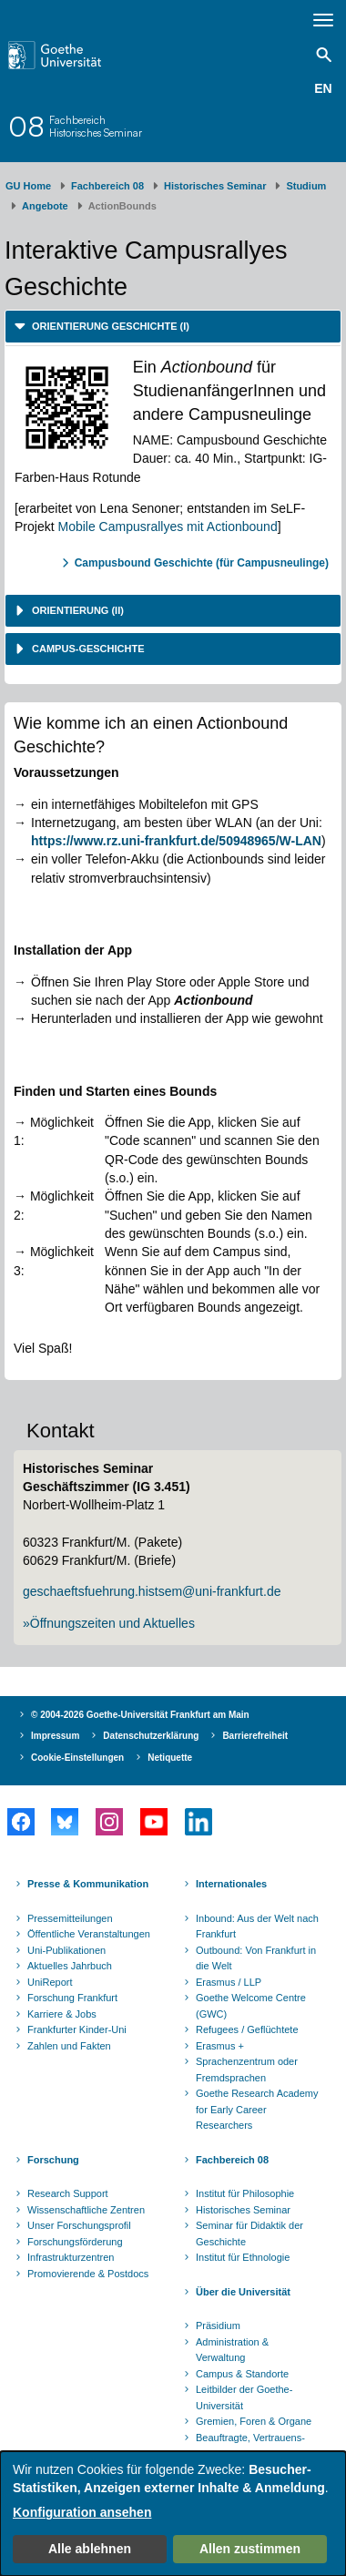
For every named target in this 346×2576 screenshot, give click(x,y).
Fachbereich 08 (107, 185)
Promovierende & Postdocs (87, 2273)
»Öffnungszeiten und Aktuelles (109, 1623)
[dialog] (173, 2513)
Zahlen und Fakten (69, 2045)
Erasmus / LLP (228, 1982)
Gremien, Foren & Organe (253, 2421)
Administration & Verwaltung (232, 2350)
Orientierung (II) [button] (76, 610)
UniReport (50, 1982)
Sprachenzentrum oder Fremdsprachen (247, 2069)
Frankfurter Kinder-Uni (77, 2029)
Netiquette (170, 1758)
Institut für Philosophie (245, 2193)
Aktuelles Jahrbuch (69, 1965)
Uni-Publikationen (66, 1950)
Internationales (231, 1883)
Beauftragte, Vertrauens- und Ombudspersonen (250, 2445)
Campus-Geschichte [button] (87, 648)
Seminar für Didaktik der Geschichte (249, 2233)
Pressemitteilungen (70, 1918)
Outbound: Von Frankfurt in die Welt (256, 1958)
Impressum (55, 1736)
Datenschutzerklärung (150, 1736)
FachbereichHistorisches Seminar (95, 126)
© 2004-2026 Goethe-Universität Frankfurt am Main (140, 1715)
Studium (306, 185)
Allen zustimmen (249, 2548)
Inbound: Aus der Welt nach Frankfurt (257, 1926)
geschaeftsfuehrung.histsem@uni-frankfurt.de (151, 1591)
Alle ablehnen (89, 2548)
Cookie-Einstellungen (77, 1758)
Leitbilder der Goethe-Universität (244, 2397)
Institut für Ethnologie (243, 2257)
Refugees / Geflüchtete (247, 2029)
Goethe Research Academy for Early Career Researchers (257, 2109)
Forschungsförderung (75, 2241)
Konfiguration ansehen (82, 2512)
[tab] (173, 326)
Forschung (53, 2159)
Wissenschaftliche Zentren (86, 2209)
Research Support (67, 2193)
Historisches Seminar (215, 185)
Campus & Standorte (242, 2373)
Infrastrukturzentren (70, 2257)
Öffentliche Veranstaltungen (88, 1933)
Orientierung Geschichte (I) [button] (109, 326)
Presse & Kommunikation (87, 1883)
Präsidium (218, 2325)
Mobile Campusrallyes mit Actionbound (167, 526)
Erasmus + (220, 2045)
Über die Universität (243, 2291)
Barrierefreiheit (255, 1736)
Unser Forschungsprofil (79, 2225)
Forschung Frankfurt (72, 1997)
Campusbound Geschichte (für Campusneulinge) (202, 563)
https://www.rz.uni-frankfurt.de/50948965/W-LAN (176, 840)
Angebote (45, 205)
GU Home (28, 185)
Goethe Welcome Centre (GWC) (251, 2005)
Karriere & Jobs (62, 2014)
